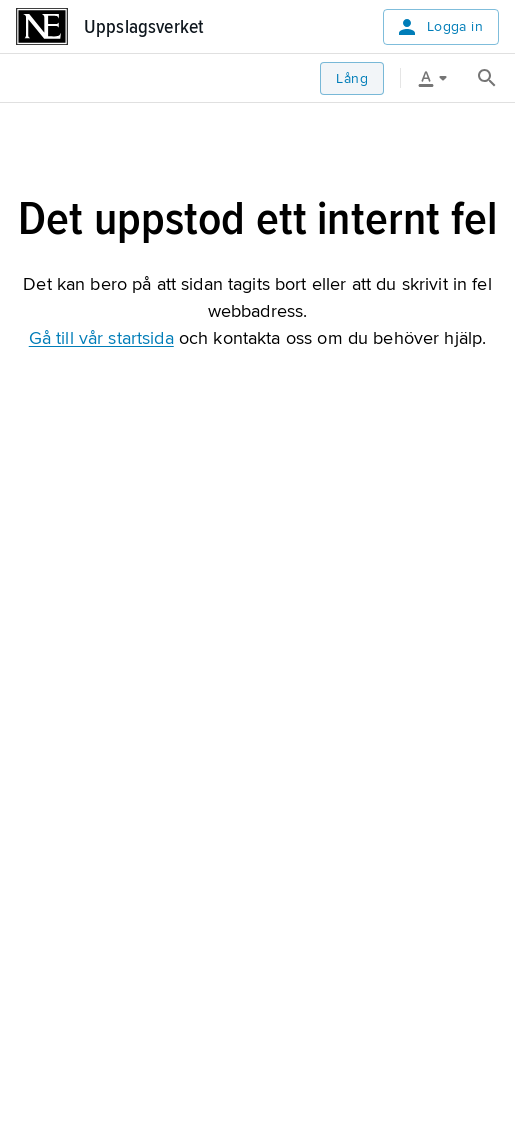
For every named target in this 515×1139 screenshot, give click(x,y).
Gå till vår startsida (101, 338)
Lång (352, 78)
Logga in (439, 27)
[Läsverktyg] (440, 78)
